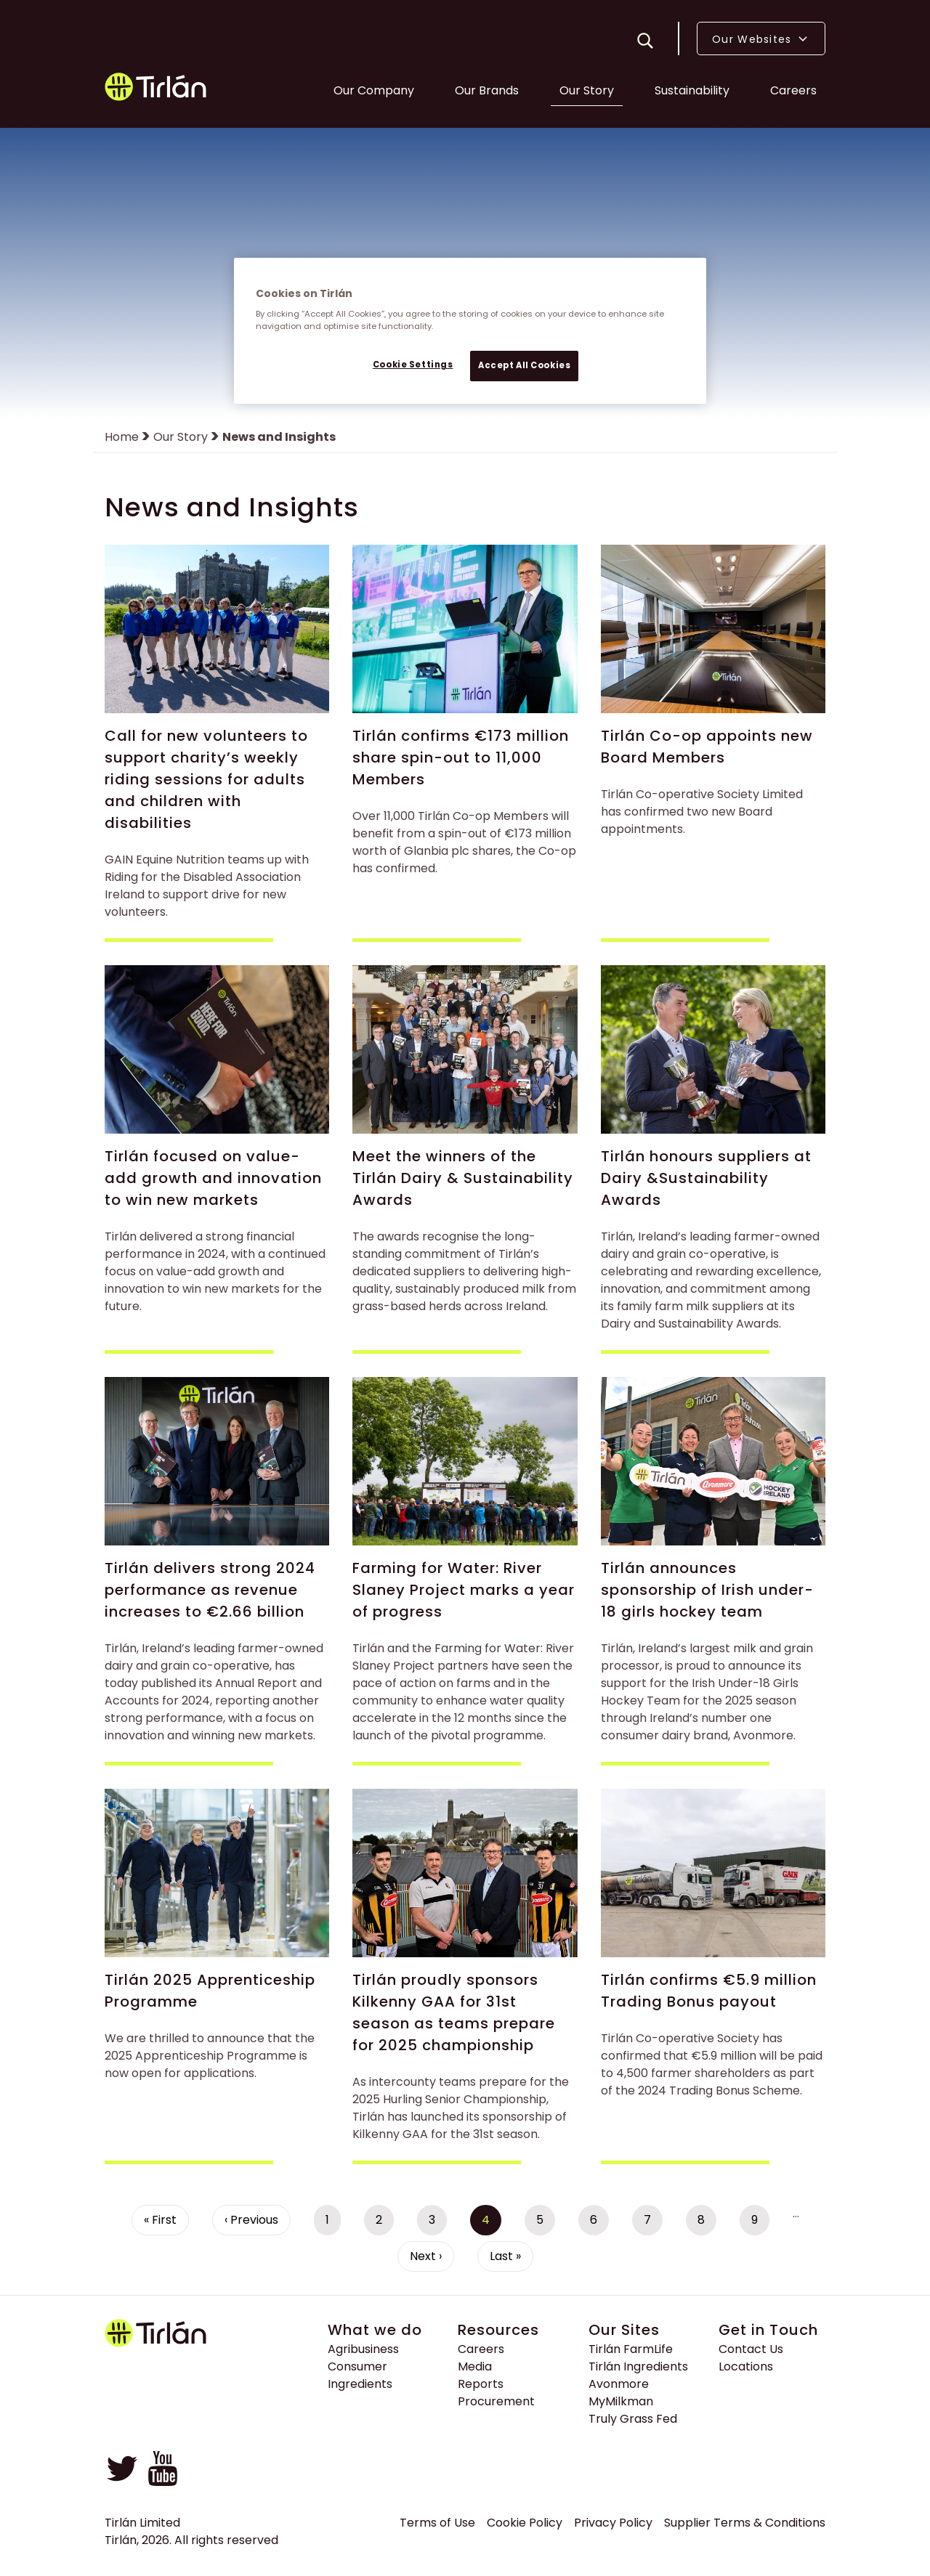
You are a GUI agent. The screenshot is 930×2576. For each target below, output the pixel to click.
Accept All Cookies (524, 365)
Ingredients (360, 2386)
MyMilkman (621, 2404)
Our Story (586, 92)
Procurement (496, 2404)
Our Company (373, 92)
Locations (746, 2369)
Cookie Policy (524, 2525)
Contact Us (751, 2352)
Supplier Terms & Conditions (744, 2525)
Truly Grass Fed (633, 2421)
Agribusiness (363, 2352)
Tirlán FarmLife (631, 2352)
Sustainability (692, 92)
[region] (470, 331)
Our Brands (487, 92)
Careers (793, 92)
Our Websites (761, 40)
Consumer (357, 2369)
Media (475, 2369)
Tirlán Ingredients (638, 2369)
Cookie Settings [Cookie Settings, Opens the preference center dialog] (413, 364)
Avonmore (619, 2386)
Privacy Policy (613, 2525)
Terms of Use (437, 2525)
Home (122, 439)
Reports (481, 2386)
